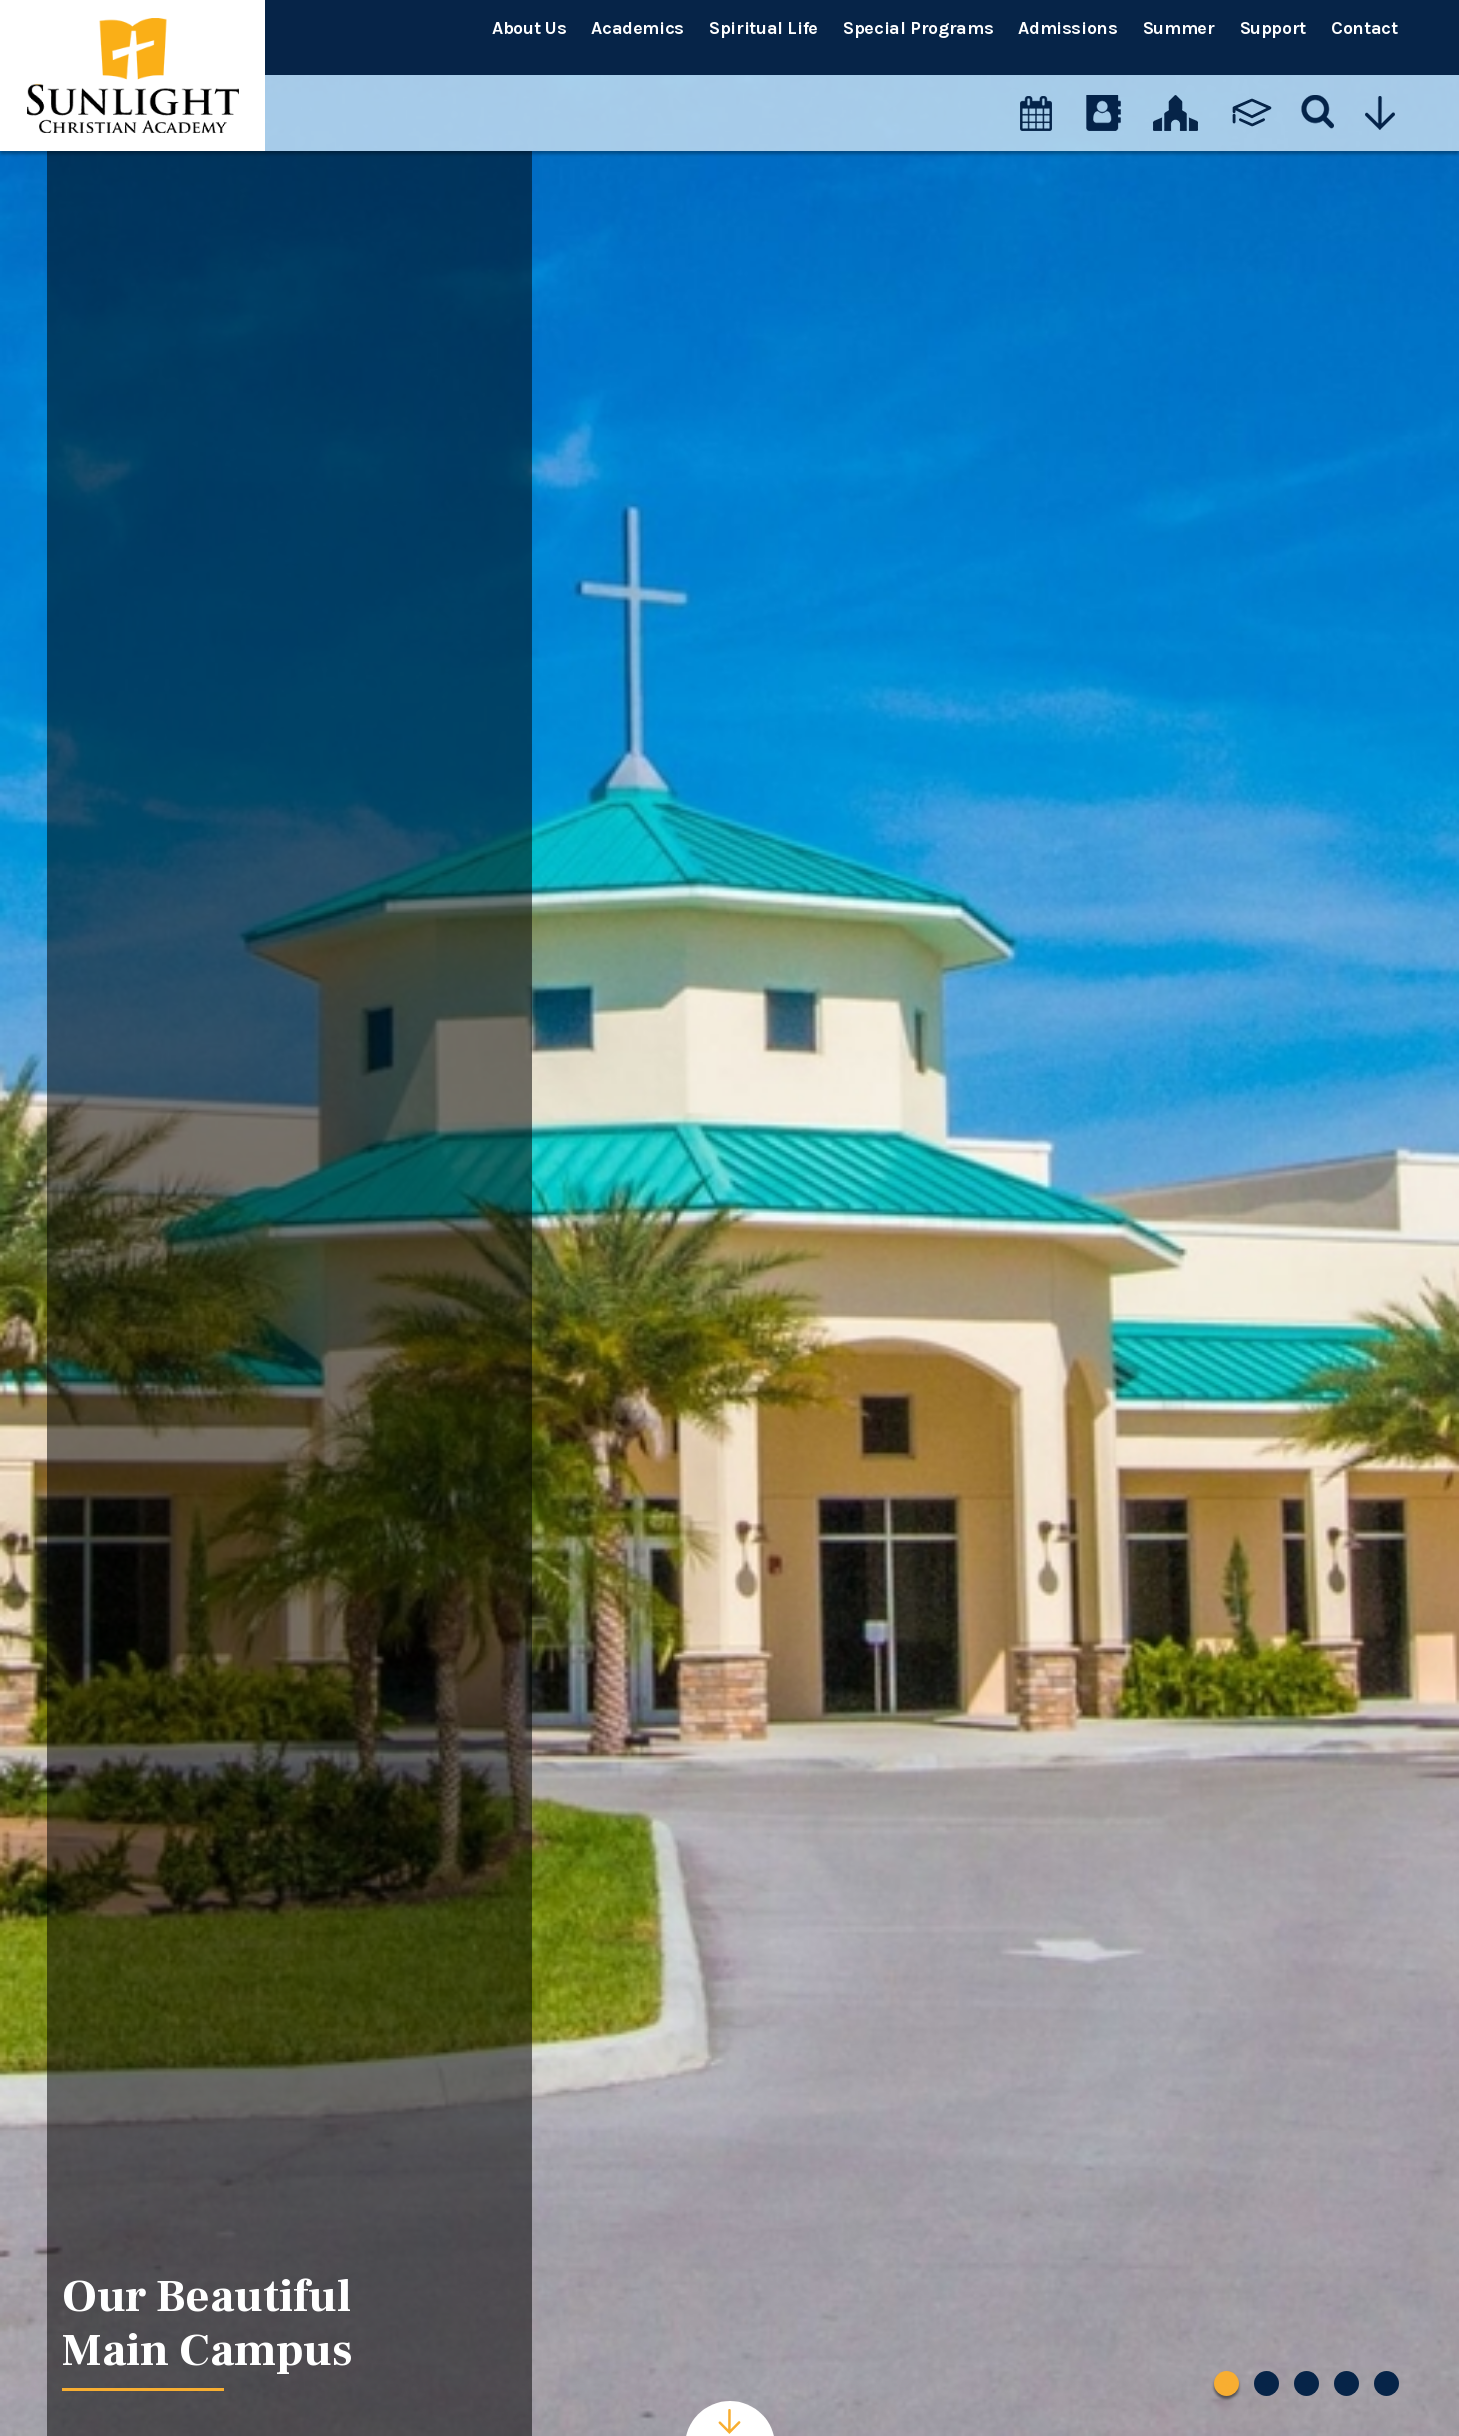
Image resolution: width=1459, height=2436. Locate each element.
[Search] (1318, 95)
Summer (1179, 28)
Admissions (1067, 28)
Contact (1364, 28)
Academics (637, 28)
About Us (529, 28)
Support (1273, 28)
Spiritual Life (763, 28)
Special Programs (918, 28)
